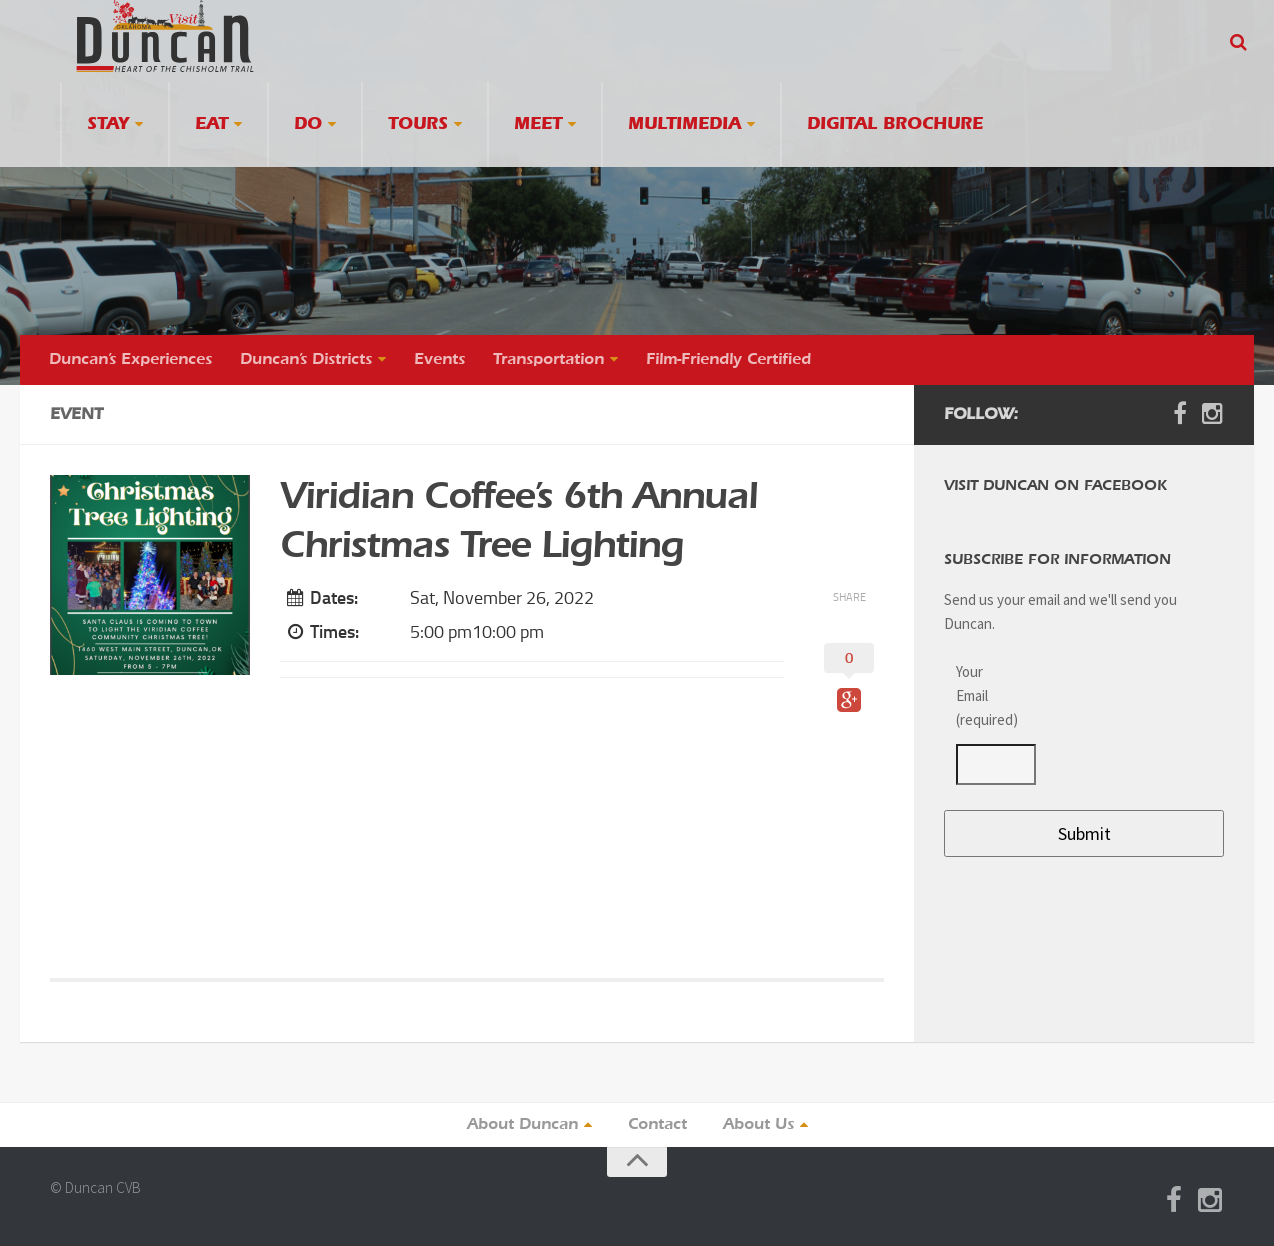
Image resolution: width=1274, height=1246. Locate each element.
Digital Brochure (895, 124)
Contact (657, 1125)
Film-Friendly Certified (728, 360)
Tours (418, 124)
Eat (211, 124)
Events (439, 360)
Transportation (548, 360)
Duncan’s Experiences (130, 360)
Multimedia (684, 124)
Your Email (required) (984, 695)
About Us (758, 1125)
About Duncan (522, 1125)
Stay (108, 124)
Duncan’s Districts (306, 360)
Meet (538, 124)
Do (308, 124)
